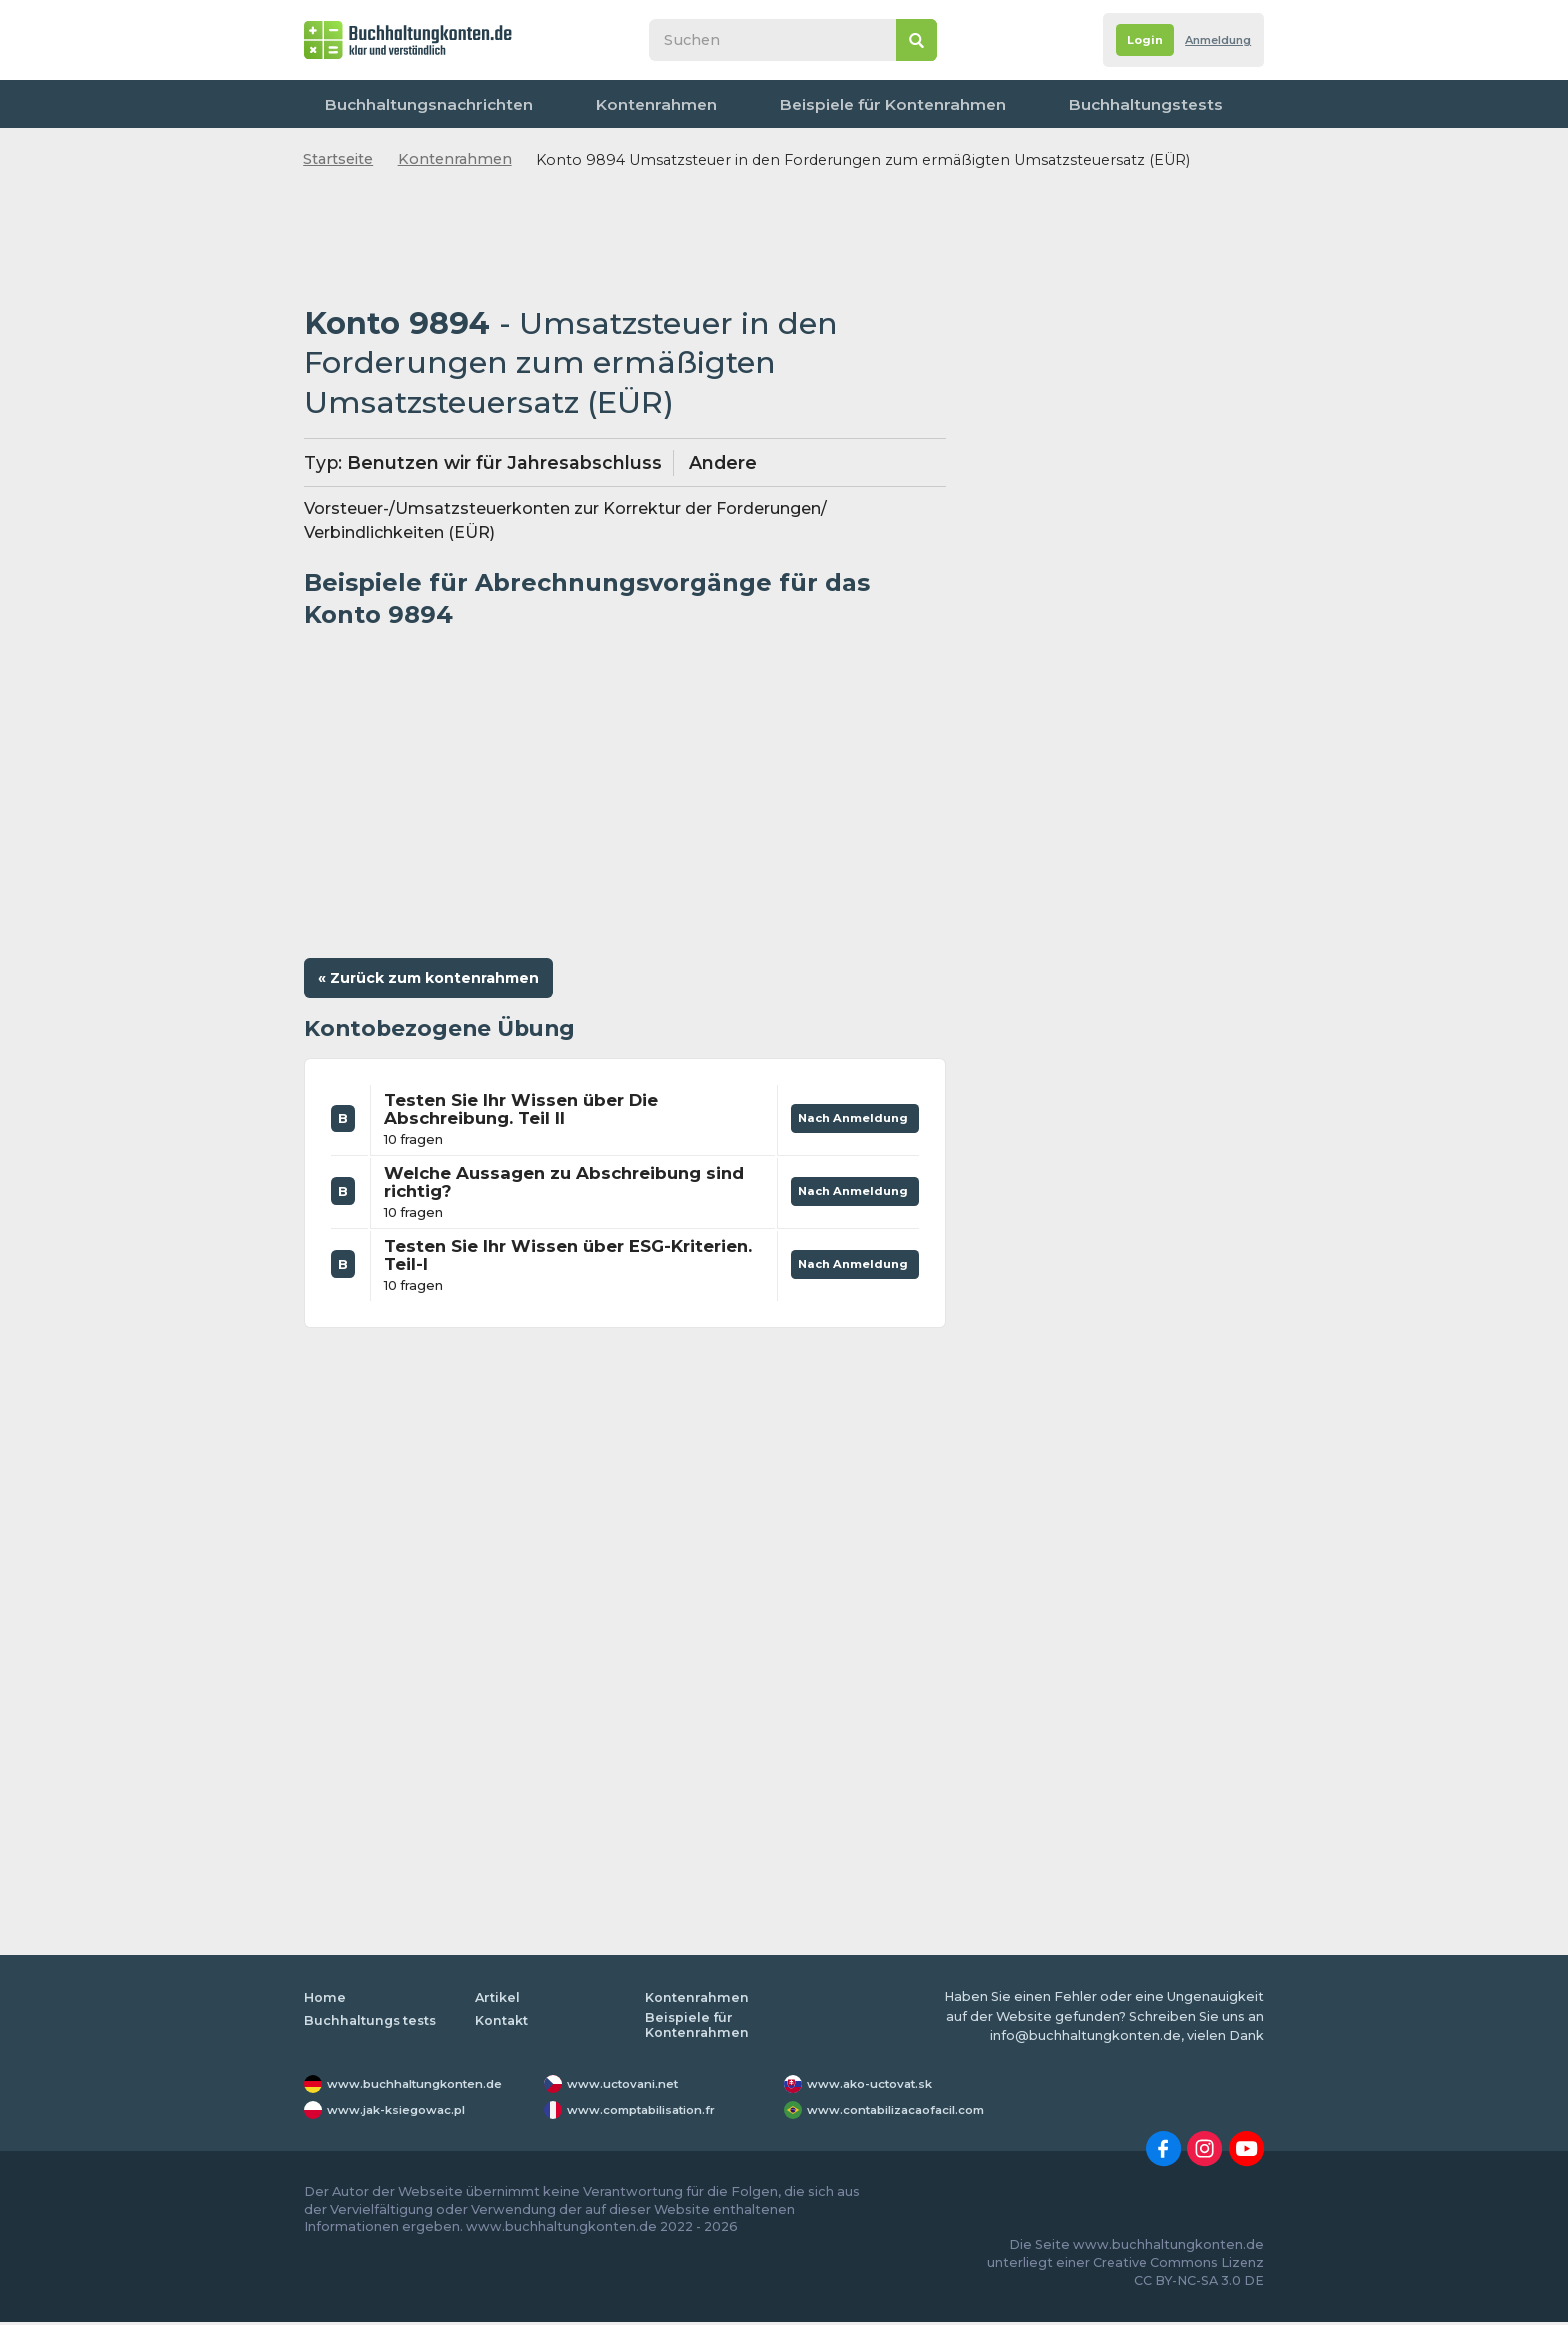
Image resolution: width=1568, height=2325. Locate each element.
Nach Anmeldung (847, 1117)
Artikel (498, 2000)
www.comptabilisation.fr (652, 2112)
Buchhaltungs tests (372, 2022)
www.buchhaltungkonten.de (426, 2086)
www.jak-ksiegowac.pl (405, 2112)
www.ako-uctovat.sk (877, 2086)
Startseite (338, 159)
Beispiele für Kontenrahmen (775, 104)
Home (325, 2000)
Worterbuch (1116, 104)
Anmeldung (1209, 40)
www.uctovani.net (629, 2086)
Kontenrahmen (590, 104)
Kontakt (1219, 104)
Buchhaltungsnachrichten (413, 104)
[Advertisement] (625, 239)
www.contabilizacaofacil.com (909, 2112)
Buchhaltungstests (975, 104)
